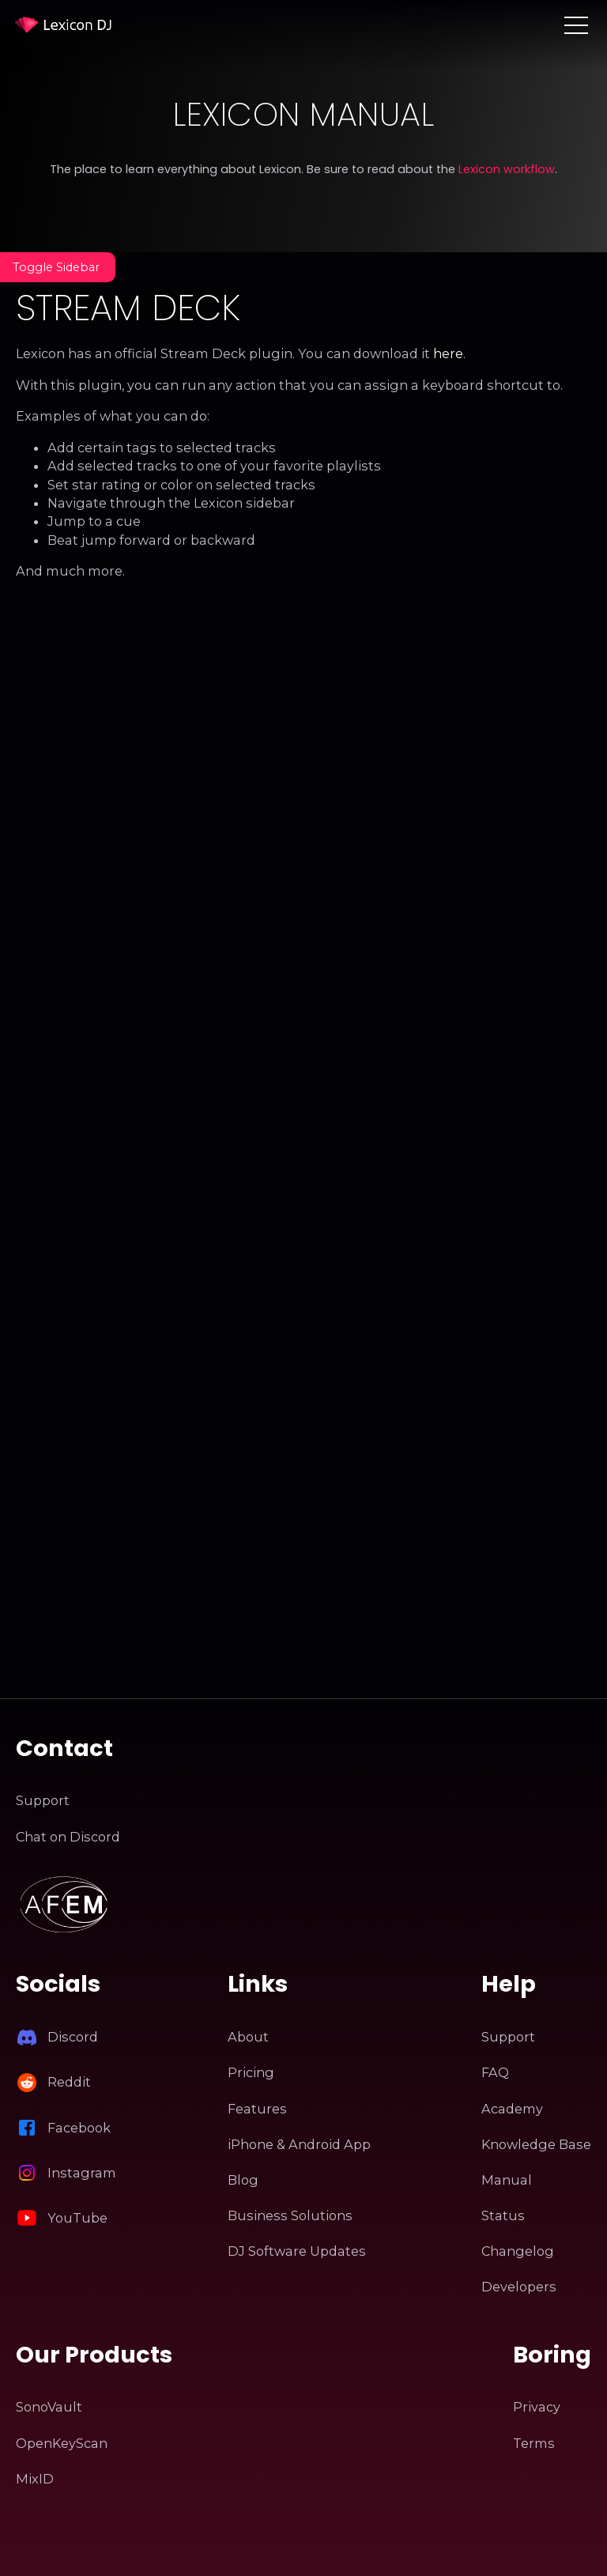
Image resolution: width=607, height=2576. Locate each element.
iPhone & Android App (299, 2144)
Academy (512, 2109)
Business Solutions (290, 2215)
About (248, 2037)
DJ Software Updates (297, 2251)
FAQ (495, 2072)
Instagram (81, 2173)
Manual (506, 2180)
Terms (534, 2443)
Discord (72, 2037)
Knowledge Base (536, 2144)
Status (503, 2215)
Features (257, 2109)
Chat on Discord (68, 1837)
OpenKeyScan (61, 2443)
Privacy (536, 2407)
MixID (35, 2479)
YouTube (77, 2218)
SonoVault (49, 2407)
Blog (243, 2180)
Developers (518, 2287)
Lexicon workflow (506, 169)
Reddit (69, 2082)
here (448, 353)
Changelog (517, 2251)
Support (43, 1800)
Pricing (251, 2072)
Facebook (79, 2128)
